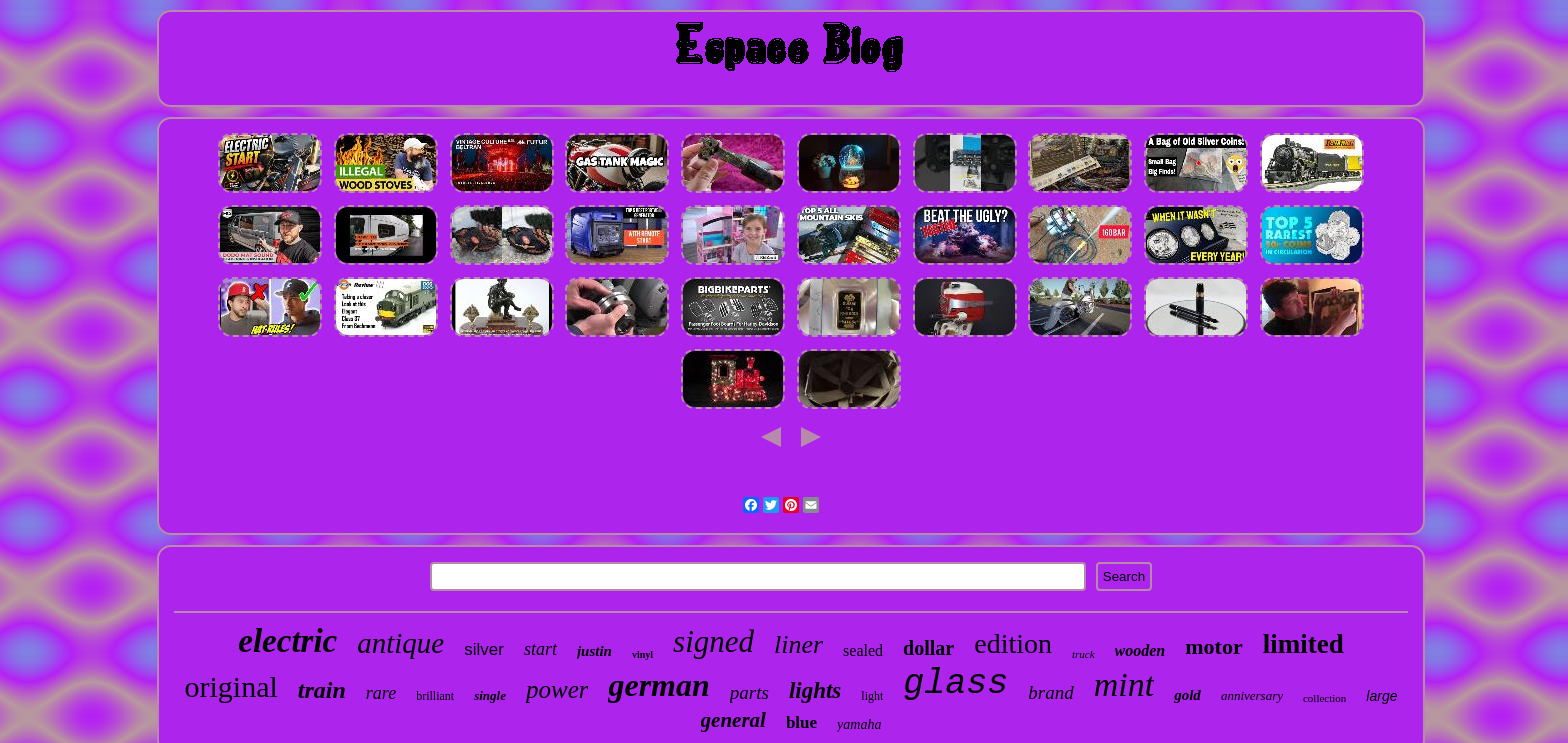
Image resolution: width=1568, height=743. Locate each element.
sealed (863, 650)
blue (801, 722)
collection (1324, 698)
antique (400, 643)
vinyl (642, 654)
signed (713, 641)
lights (815, 690)
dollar (928, 648)
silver (484, 649)
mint (1124, 684)
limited (1303, 644)
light (872, 696)
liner (798, 644)
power (557, 689)
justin (594, 651)
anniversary (1252, 695)
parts (749, 692)
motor (1213, 646)
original (230, 686)
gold (1187, 695)
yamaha (859, 724)
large (1381, 696)
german (658, 685)
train (322, 690)
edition (1013, 643)
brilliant (435, 696)
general (733, 720)
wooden (1140, 650)
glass (955, 684)
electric (287, 641)
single (490, 695)
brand (1050, 692)
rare (381, 693)
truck (1083, 654)
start (540, 649)
